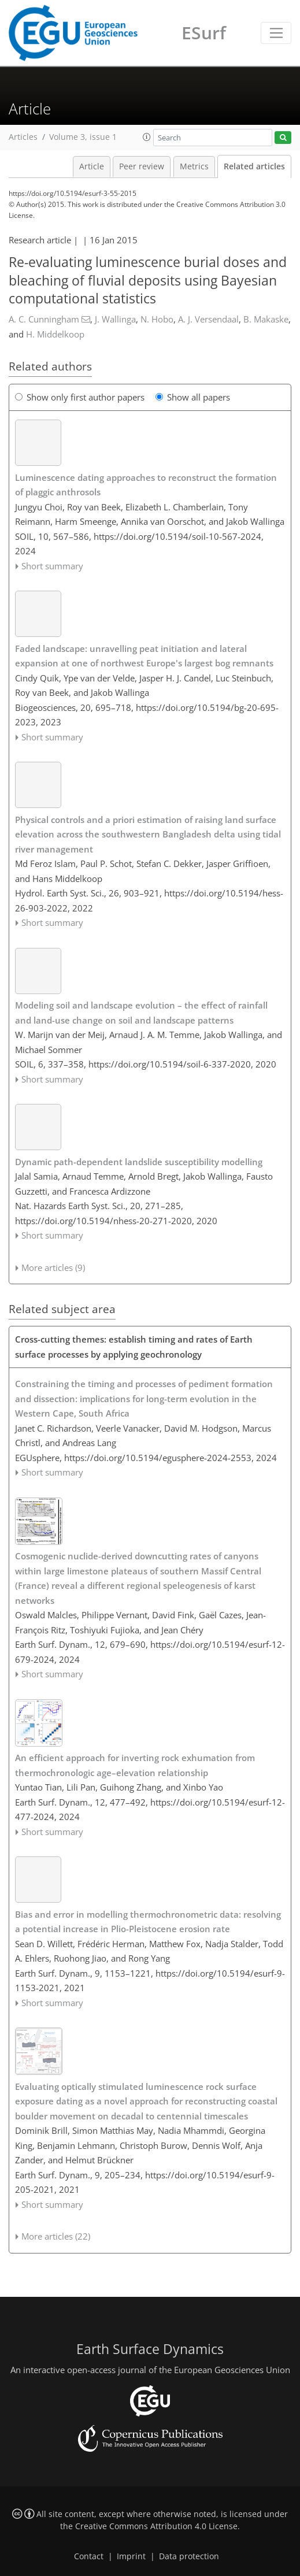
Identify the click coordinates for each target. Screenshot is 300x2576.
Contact (88, 2556)
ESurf (204, 33)
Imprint (131, 2556)
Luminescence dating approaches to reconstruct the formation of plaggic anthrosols (146, 485)
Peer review (141, 166)
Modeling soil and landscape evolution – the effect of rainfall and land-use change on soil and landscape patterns (141, 1012)
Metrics (194, 166)
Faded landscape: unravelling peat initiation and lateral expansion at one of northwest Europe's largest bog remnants (144, 656)
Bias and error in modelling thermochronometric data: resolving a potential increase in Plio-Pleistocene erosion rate (148, 1921)
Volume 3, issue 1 (83, 137)
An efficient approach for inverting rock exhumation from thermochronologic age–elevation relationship (135, 1765)
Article (91, 166)
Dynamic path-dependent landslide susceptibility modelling (138, 1161)
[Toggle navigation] (276, 33)
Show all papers (192, 397)
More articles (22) (55, 2236)
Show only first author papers (80, 397)
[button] (147, 137)
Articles (23, 137)
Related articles (254, 166)
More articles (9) (53, 1267)
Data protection (189, 2556)
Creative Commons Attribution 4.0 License (156, 2526)
